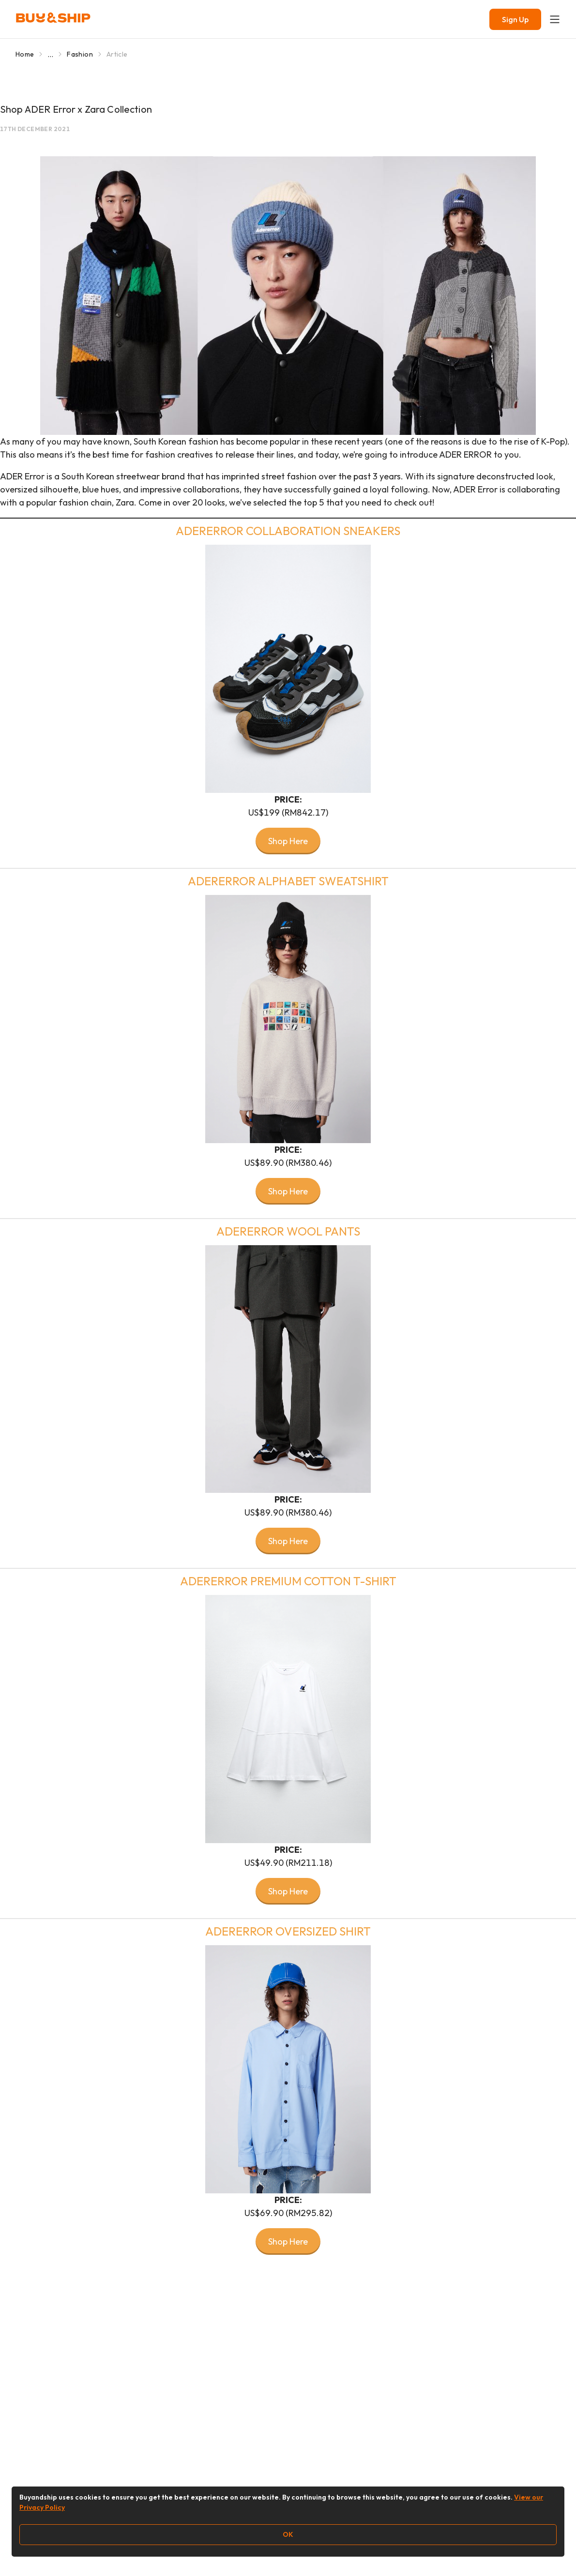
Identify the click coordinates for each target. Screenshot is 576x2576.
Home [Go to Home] (24, 54)
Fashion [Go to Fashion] (79, 54)
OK (288, 2534)
